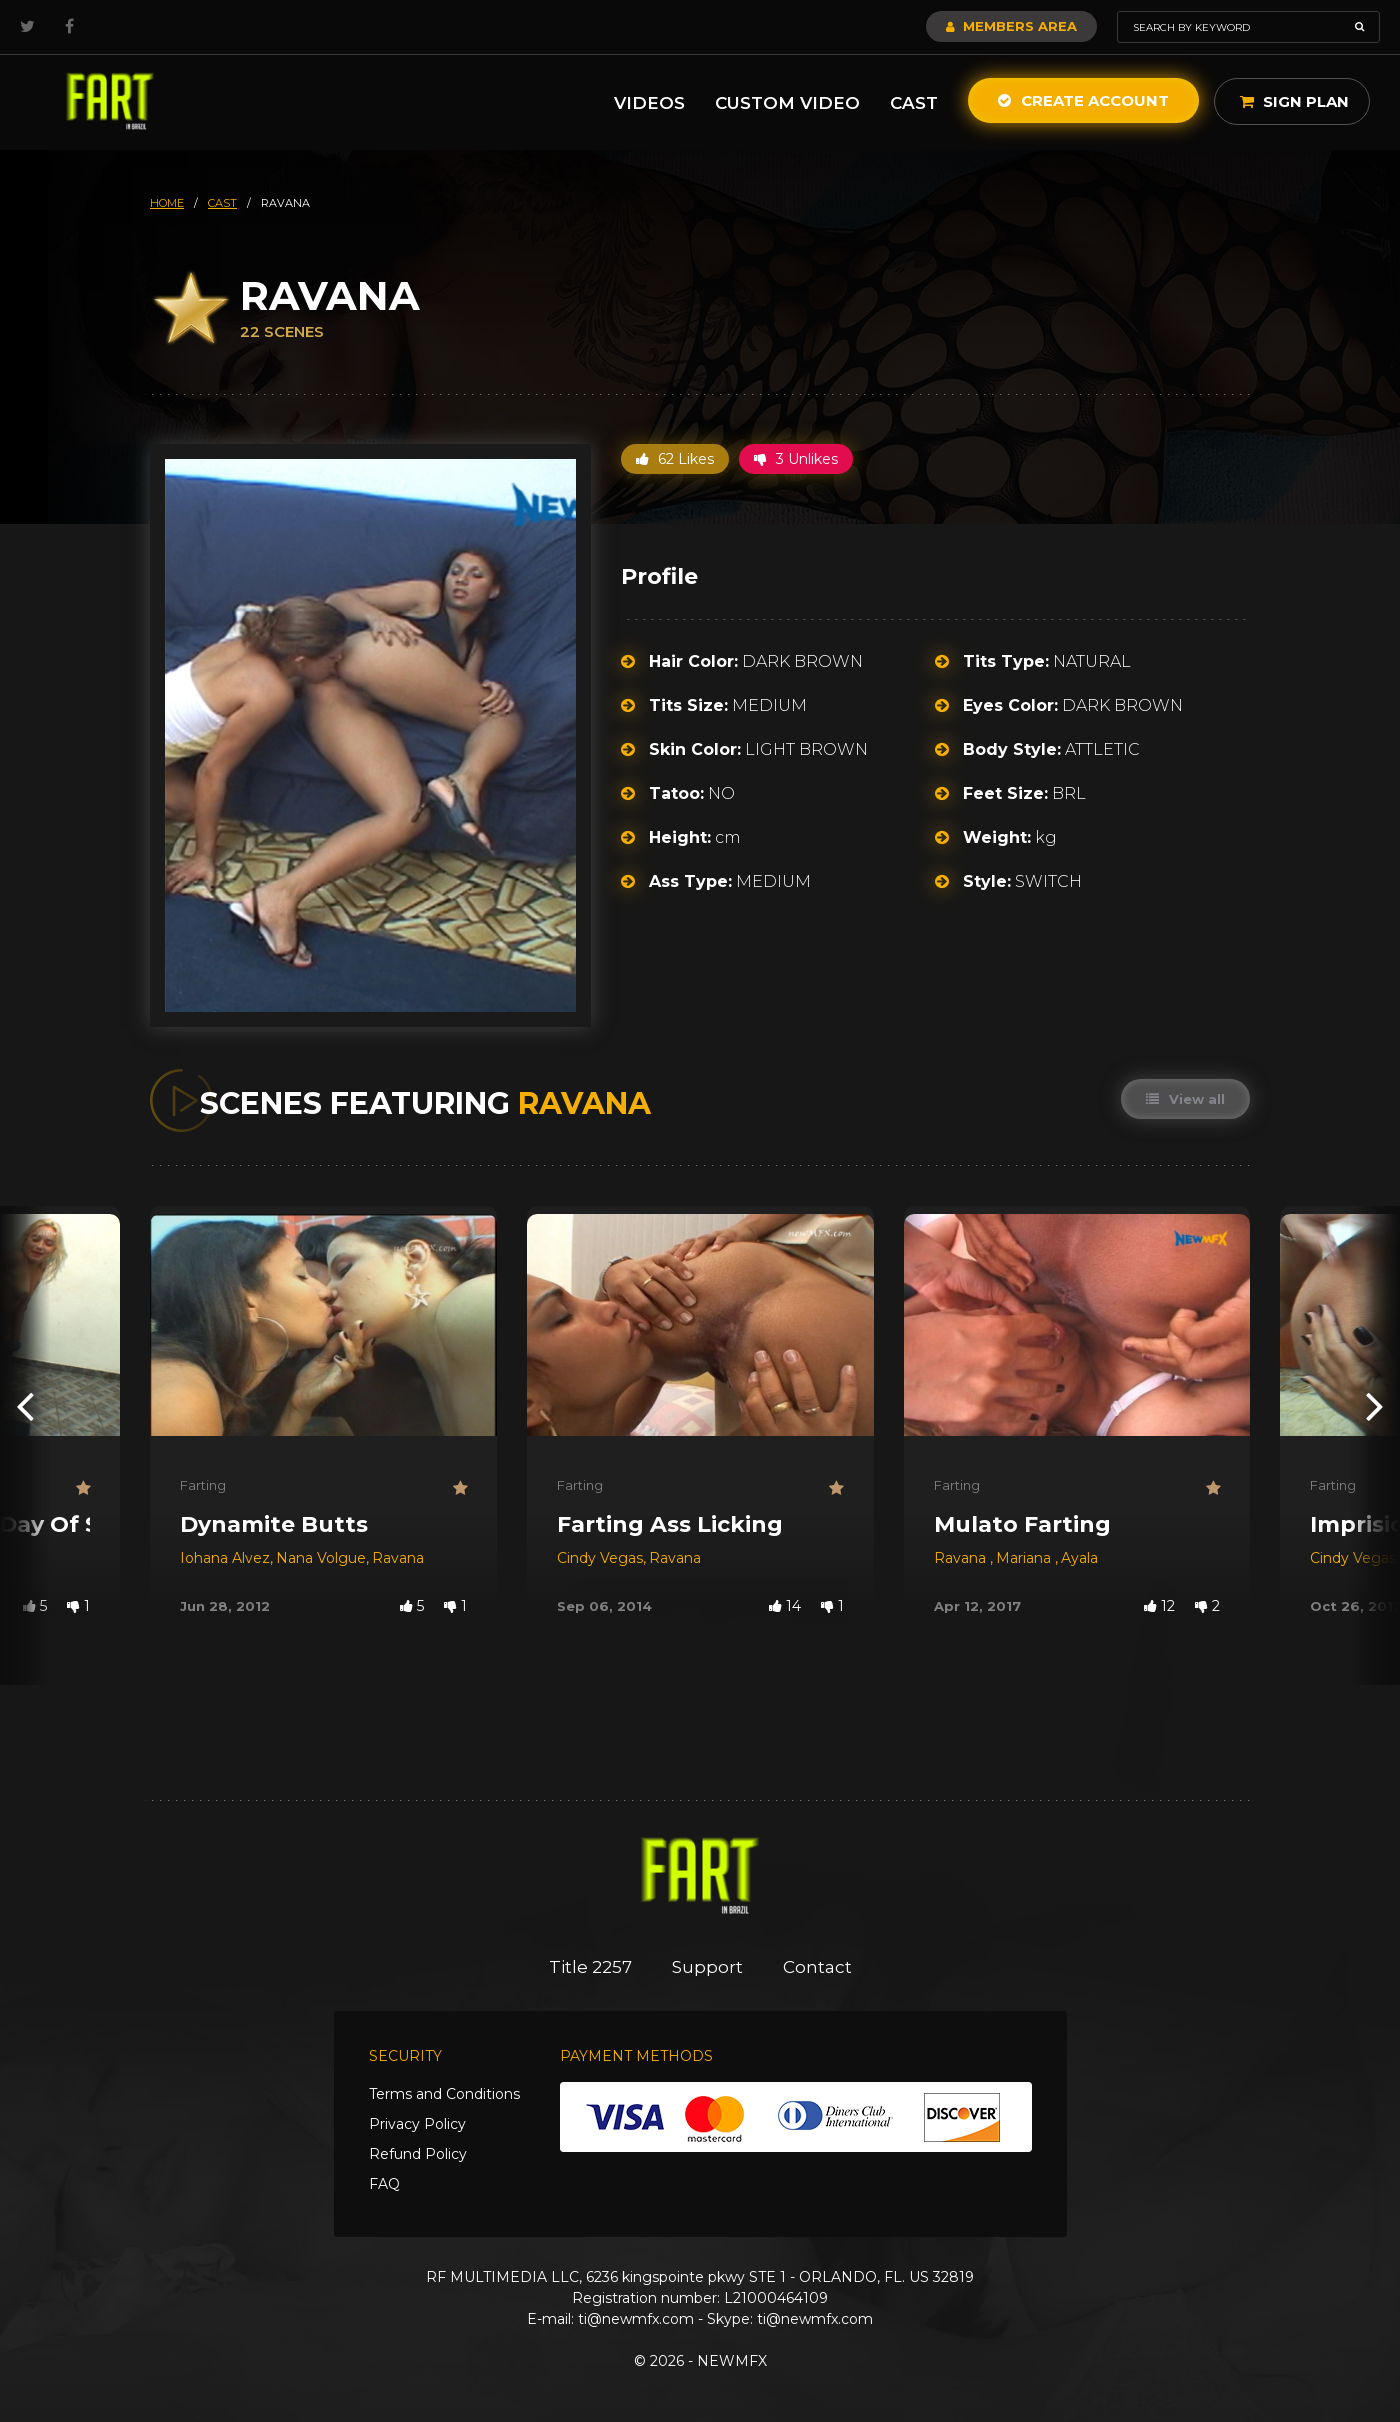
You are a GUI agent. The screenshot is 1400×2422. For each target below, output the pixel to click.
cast (222, 203)
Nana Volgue (321, 1558)
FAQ (384, 2184)
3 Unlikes (796, 459)
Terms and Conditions (444, 2094)
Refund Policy (418, 2154)
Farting (203, 1485)
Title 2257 (590, 1967)
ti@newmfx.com (636, 2319)
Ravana (398, 1558)
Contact (817, 1967)
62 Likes (675, 459)
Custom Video (787, 103)
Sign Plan (1294, 101)
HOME (167, 203)
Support (707, 1967)
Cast (914, 103)
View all (1185, 1099)
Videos (649, 103)
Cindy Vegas (600, 1558)
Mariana (1025, 1558)
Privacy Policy (417, 2124)
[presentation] (25, 1405)
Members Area (1011, 26)
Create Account (1083, 100)
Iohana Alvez (225, 1558)
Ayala (1079, 1558)
